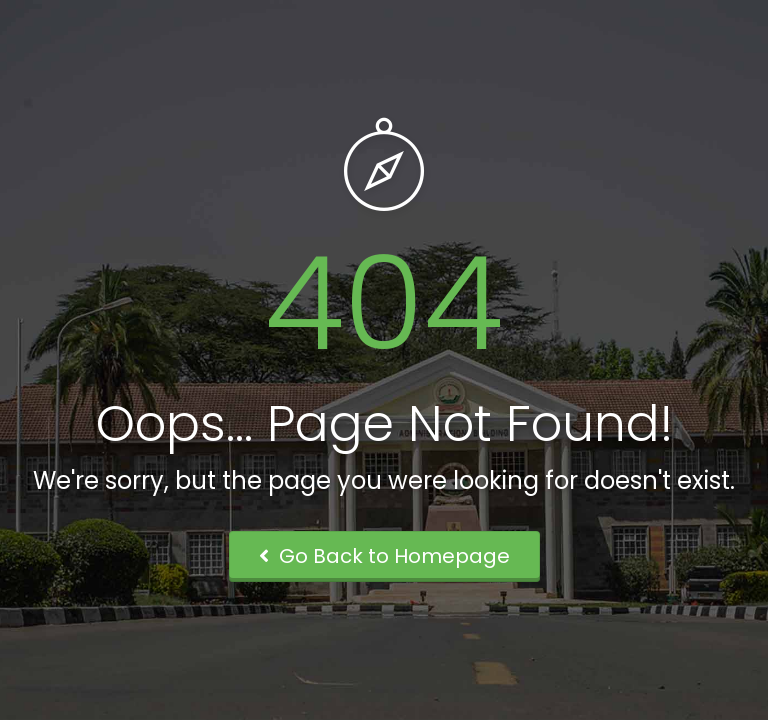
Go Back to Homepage (384, 556)
